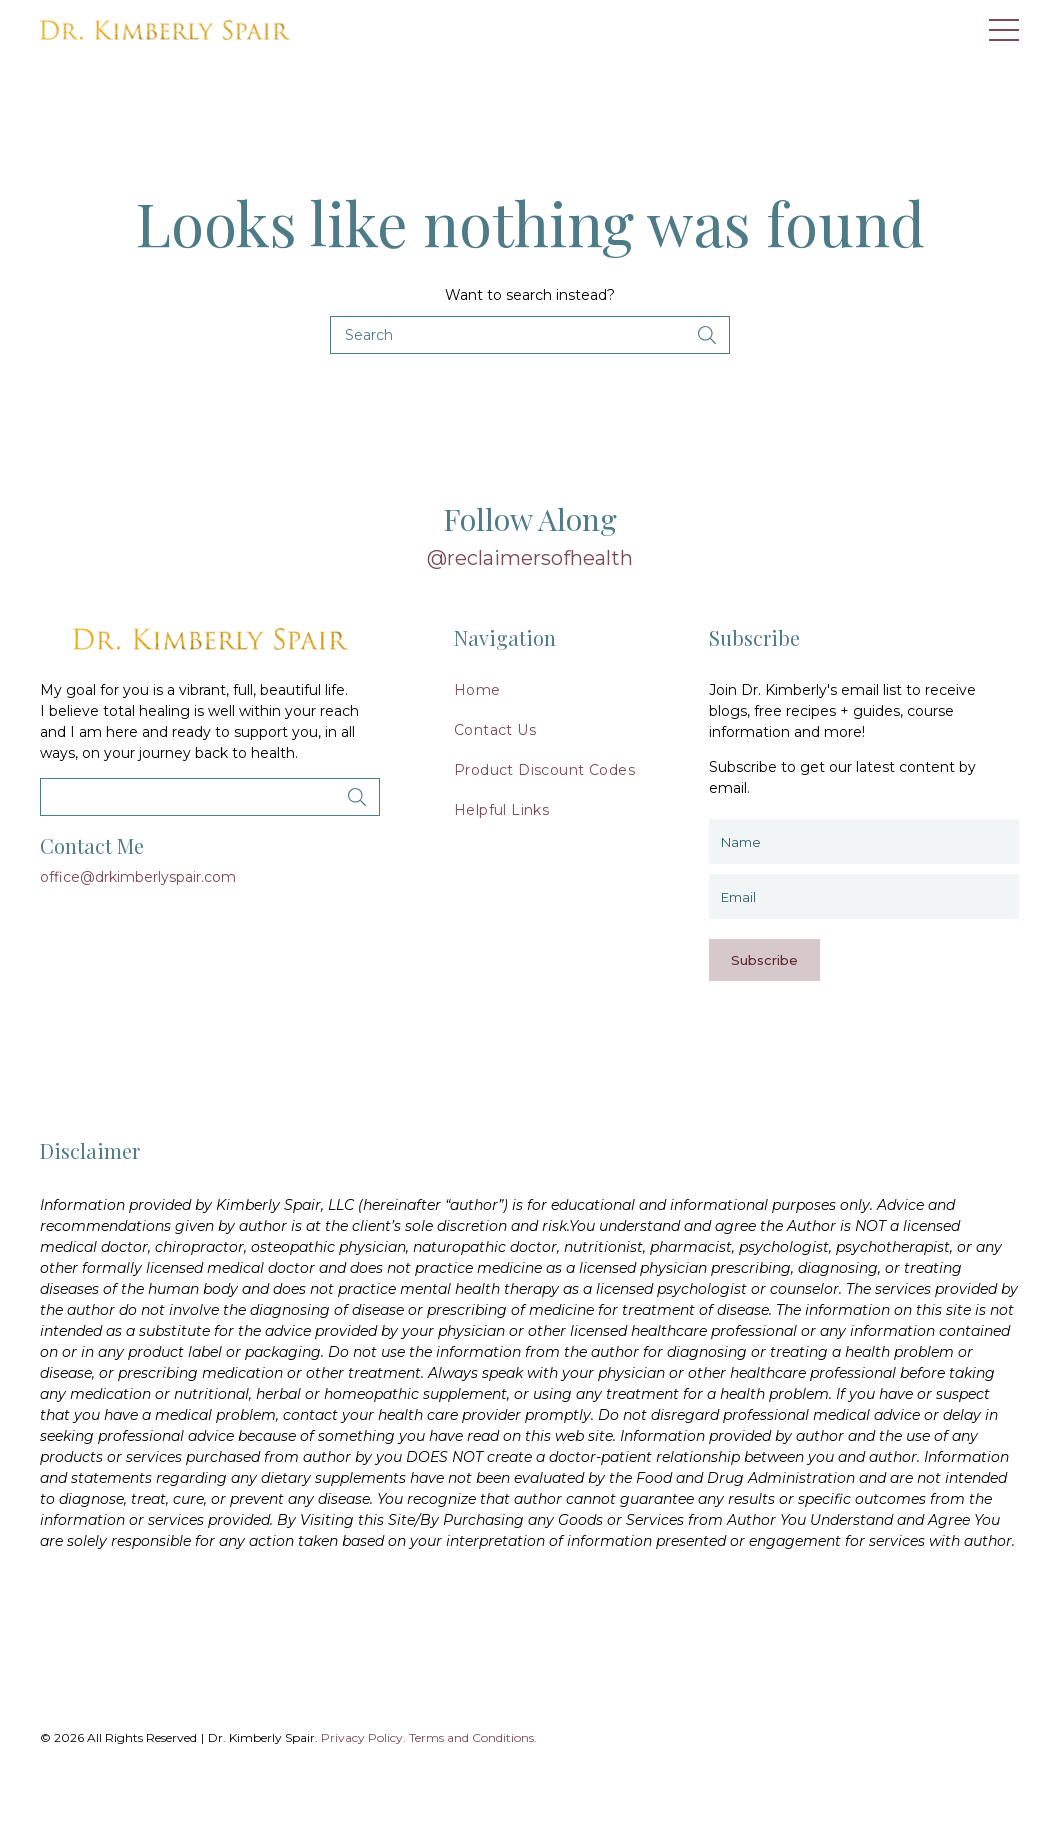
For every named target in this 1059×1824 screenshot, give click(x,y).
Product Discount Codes (544, 770)
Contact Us (495, 730)
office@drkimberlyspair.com (138, 877)
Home (477, 690)
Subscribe (764, 960)
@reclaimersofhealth (530, 558)
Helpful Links (501, 810)
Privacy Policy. (363, 1737)
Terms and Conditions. (473, 1737)
